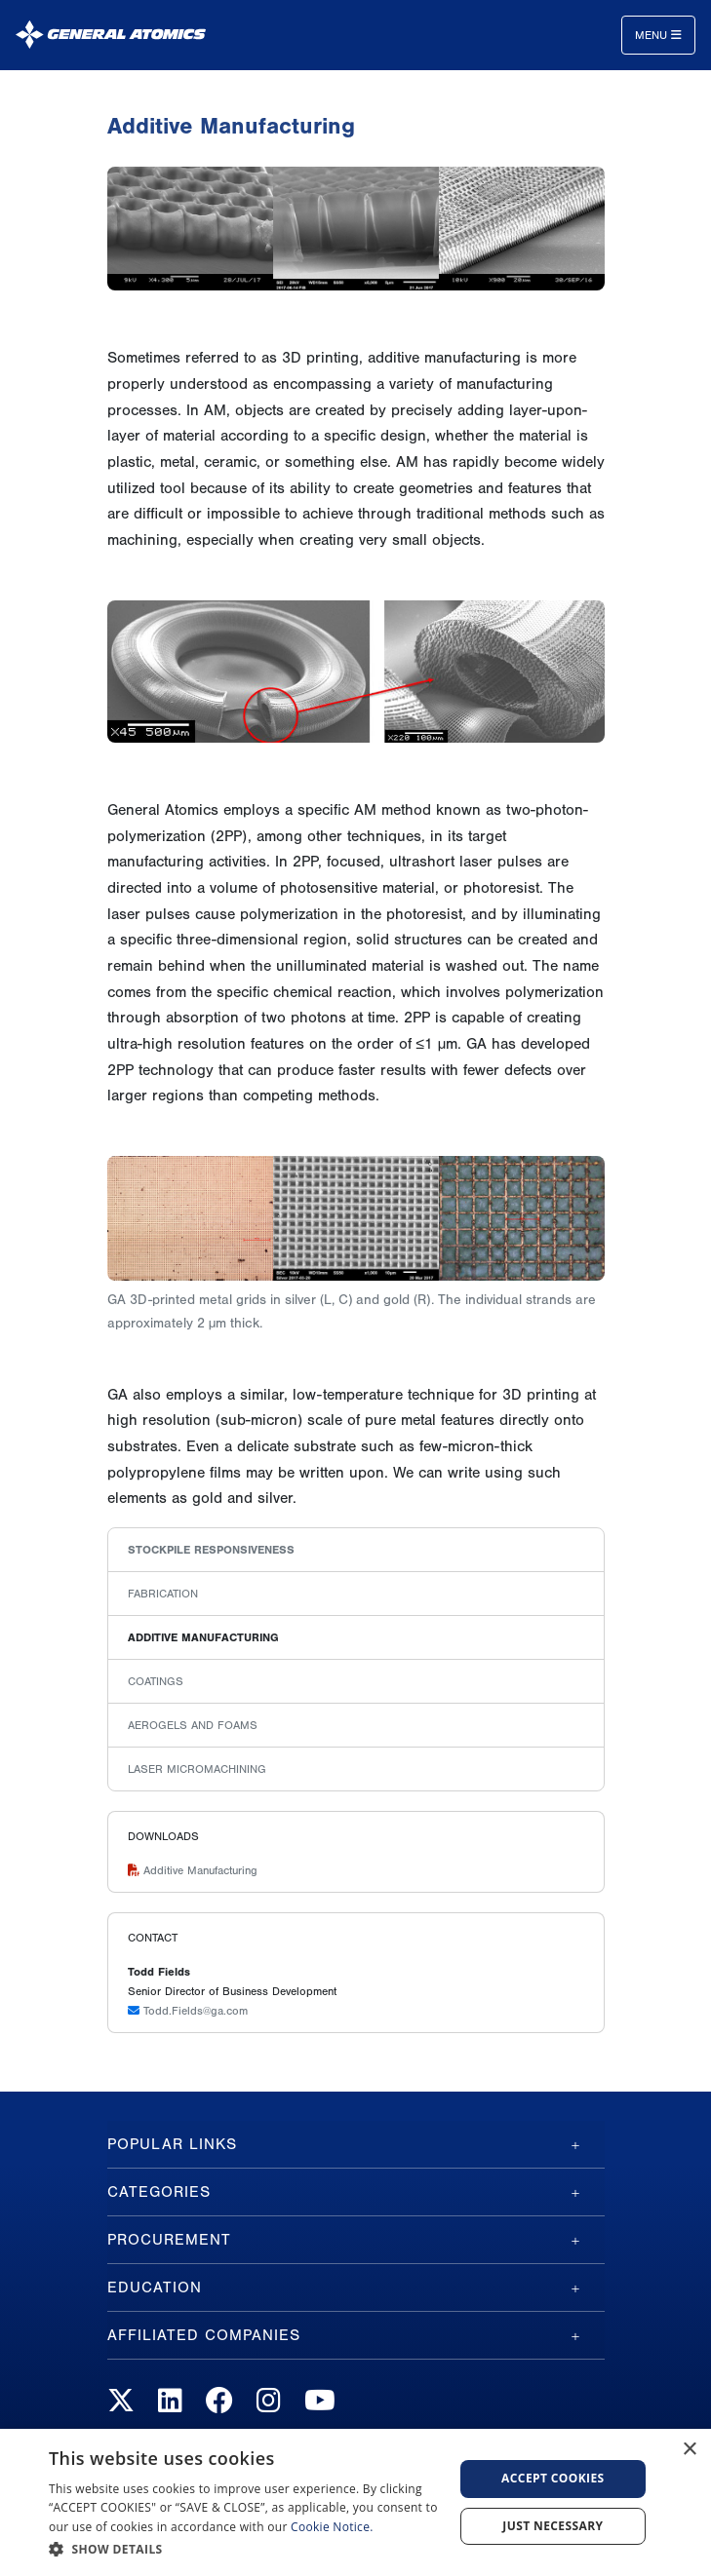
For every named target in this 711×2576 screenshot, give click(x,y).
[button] (245, 2549)
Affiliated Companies (203, 2335)
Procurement (169, 2240)
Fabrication (163, 1593)
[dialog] (355, 2502)
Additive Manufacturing (203, 1637)
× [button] (689, 2449)
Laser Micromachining (197, 1769)
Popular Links (172, 2144)
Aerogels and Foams (192, 1725)
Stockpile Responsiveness (211, 1550)
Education (154, 2287)
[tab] (356, 2144)
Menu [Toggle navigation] (658, 35)
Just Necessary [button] (552, 2526)
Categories (159, 2192)
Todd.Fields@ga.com (188, 2011)
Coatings (155, 1681)
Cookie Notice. (332, 2526)
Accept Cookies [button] (553, 2478)
